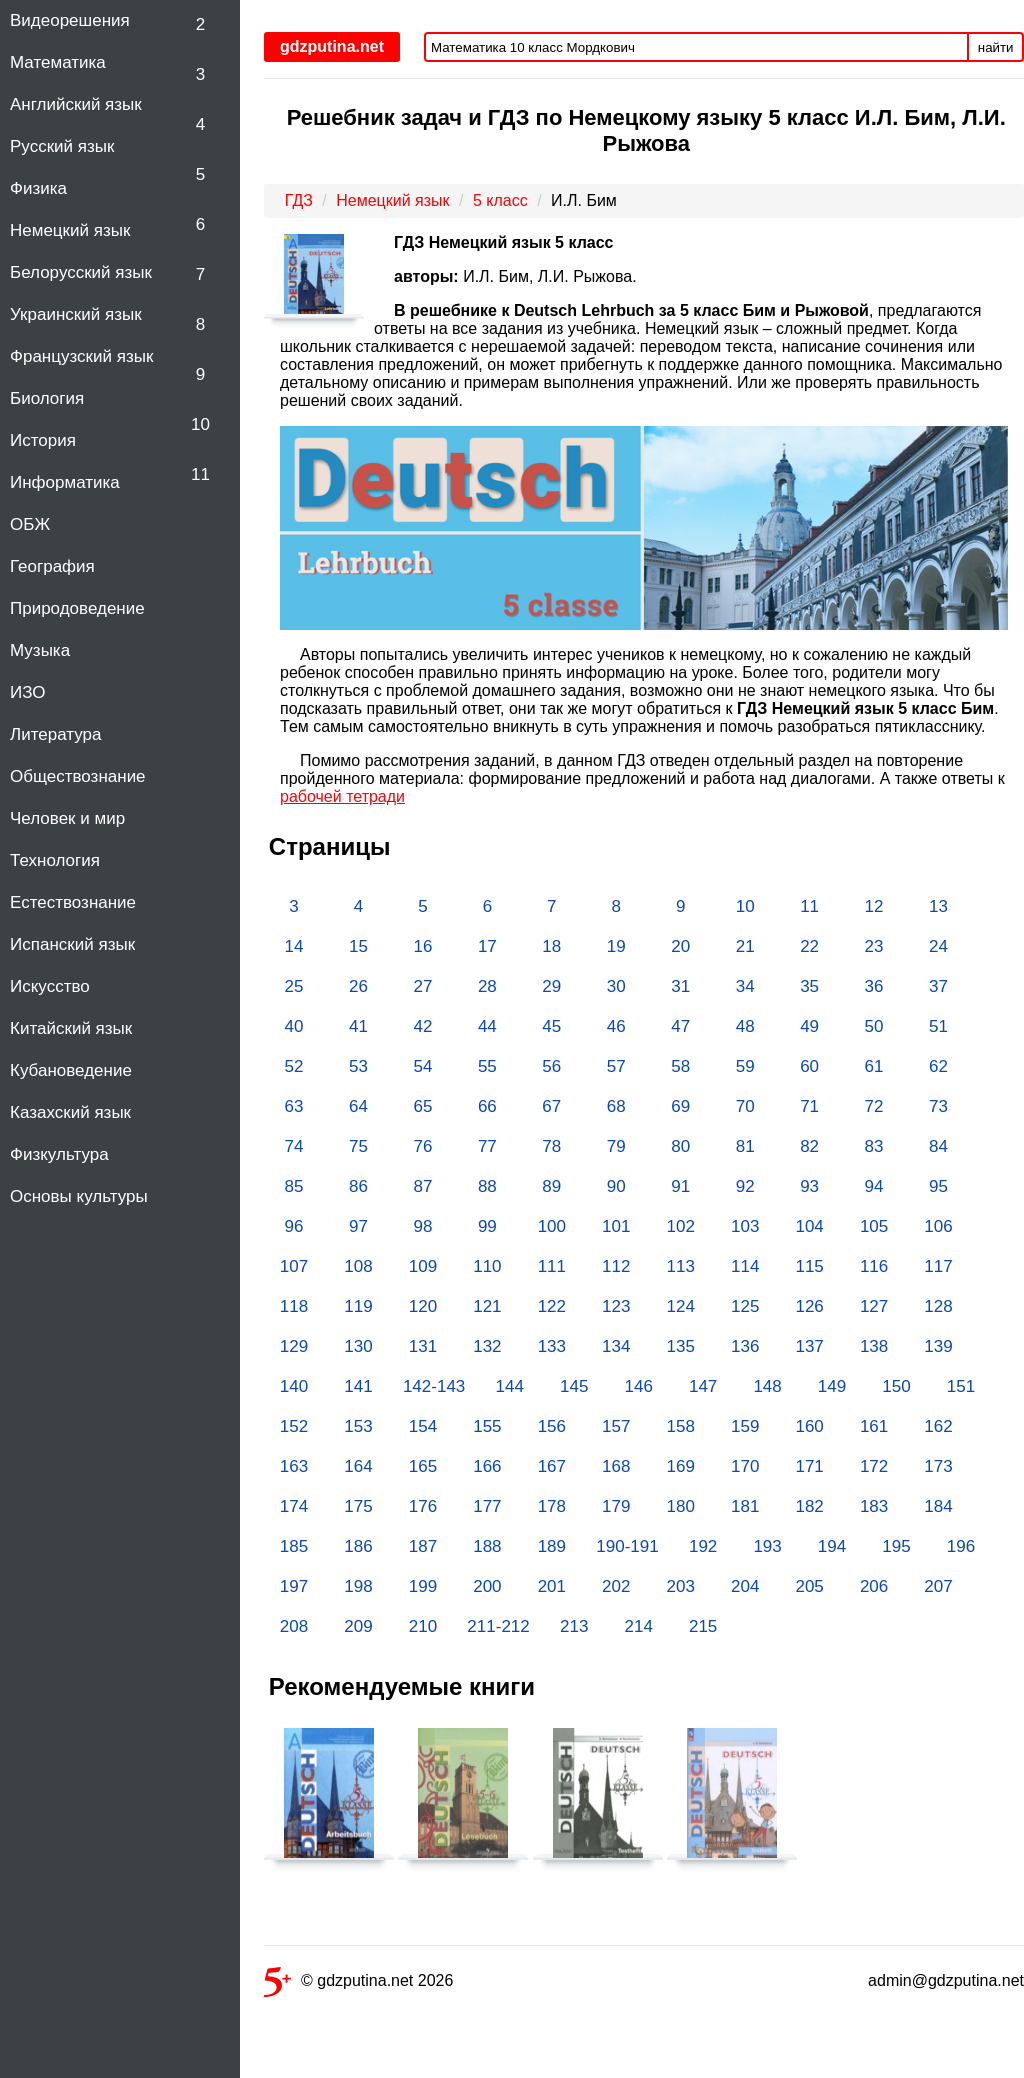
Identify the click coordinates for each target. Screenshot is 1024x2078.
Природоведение (77, 608)
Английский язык (76, 104)
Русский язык (62, 146)
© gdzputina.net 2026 (358, 1984)
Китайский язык (71, 1028)
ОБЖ (30, 524)
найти (996, 47)
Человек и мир (67, 818)
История (43, 440)
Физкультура (59, 1154)
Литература (55, 734)
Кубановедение (71, 1070)
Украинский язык (76, 314)
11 (200, 474)
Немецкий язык (70, 230)
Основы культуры (79, 1196)
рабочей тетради (342, 796)
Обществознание (78, 776)
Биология (47, 398)
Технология (55, 860)
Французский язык (81, 356)
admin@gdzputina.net (946, 1980)
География (52, 566)
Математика (58, 62)
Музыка (40, 650)
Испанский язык (72, 944)
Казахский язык (70, 1112)
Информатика (65, 482)
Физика (38, 188)
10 (200, 424)
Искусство (50, 986)
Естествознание (73, 902)
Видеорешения (70, 20)
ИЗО (28, 692)
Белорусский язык (81, 272)
